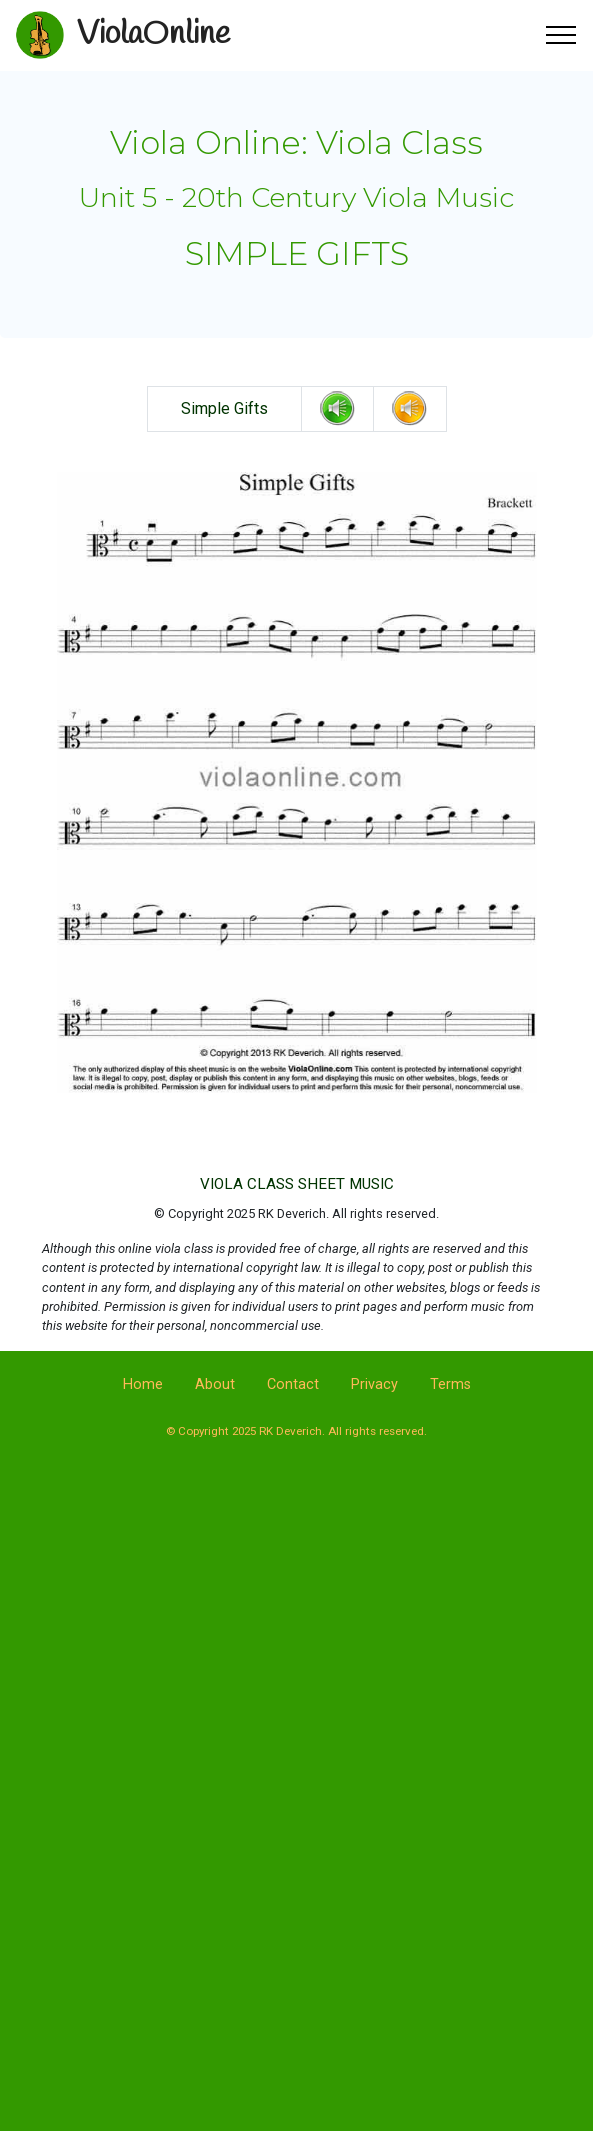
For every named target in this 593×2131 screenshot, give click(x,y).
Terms (450, 1384)
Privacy (374, 1384)
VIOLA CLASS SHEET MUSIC (297, 1184)
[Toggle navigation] (561, 35)
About (215, 1384)
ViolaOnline (153, 34)
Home (143, 1384)
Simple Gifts (224, 408)
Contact (293, 1384)
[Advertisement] (297, 1635)
